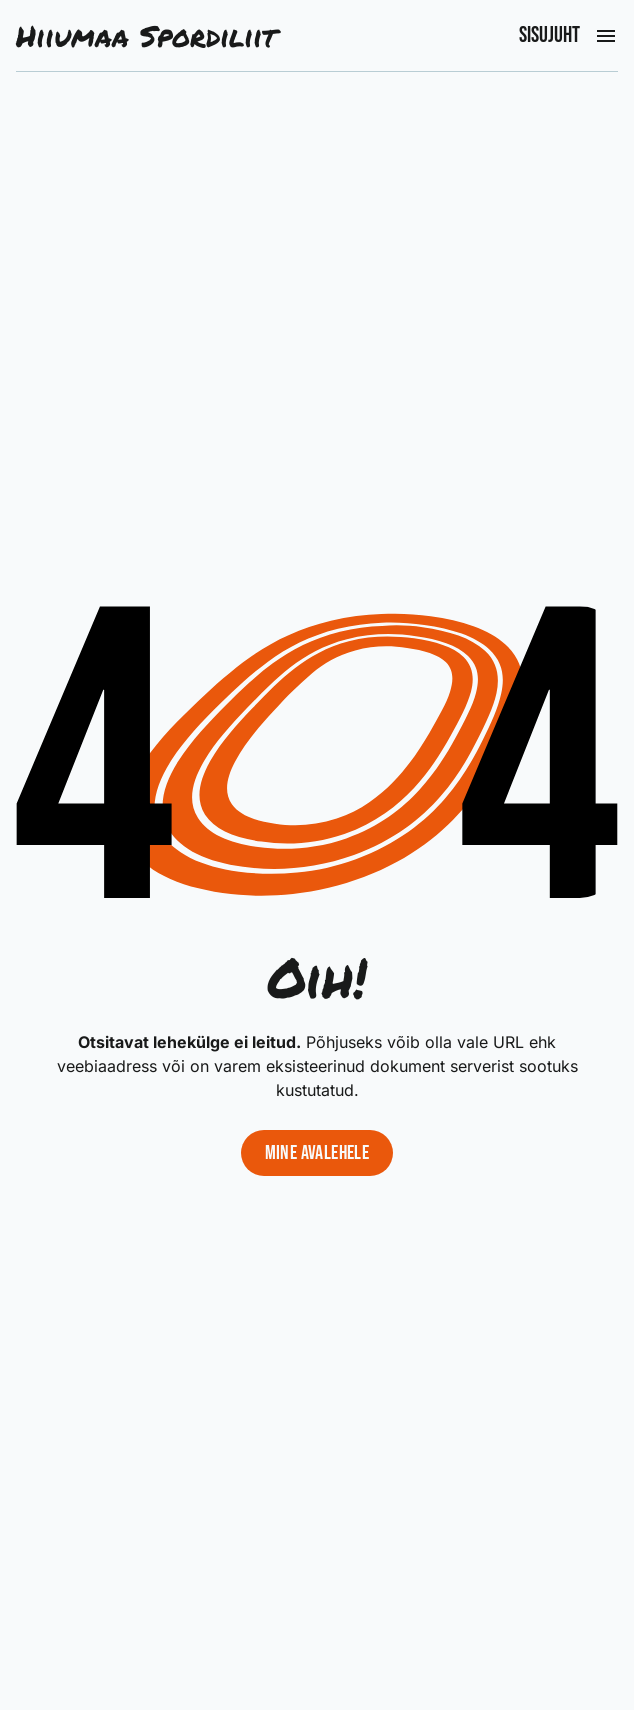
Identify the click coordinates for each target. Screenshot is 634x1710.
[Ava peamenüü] (606, 36)
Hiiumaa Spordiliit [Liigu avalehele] (146, 35)
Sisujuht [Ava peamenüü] (549, 36)
